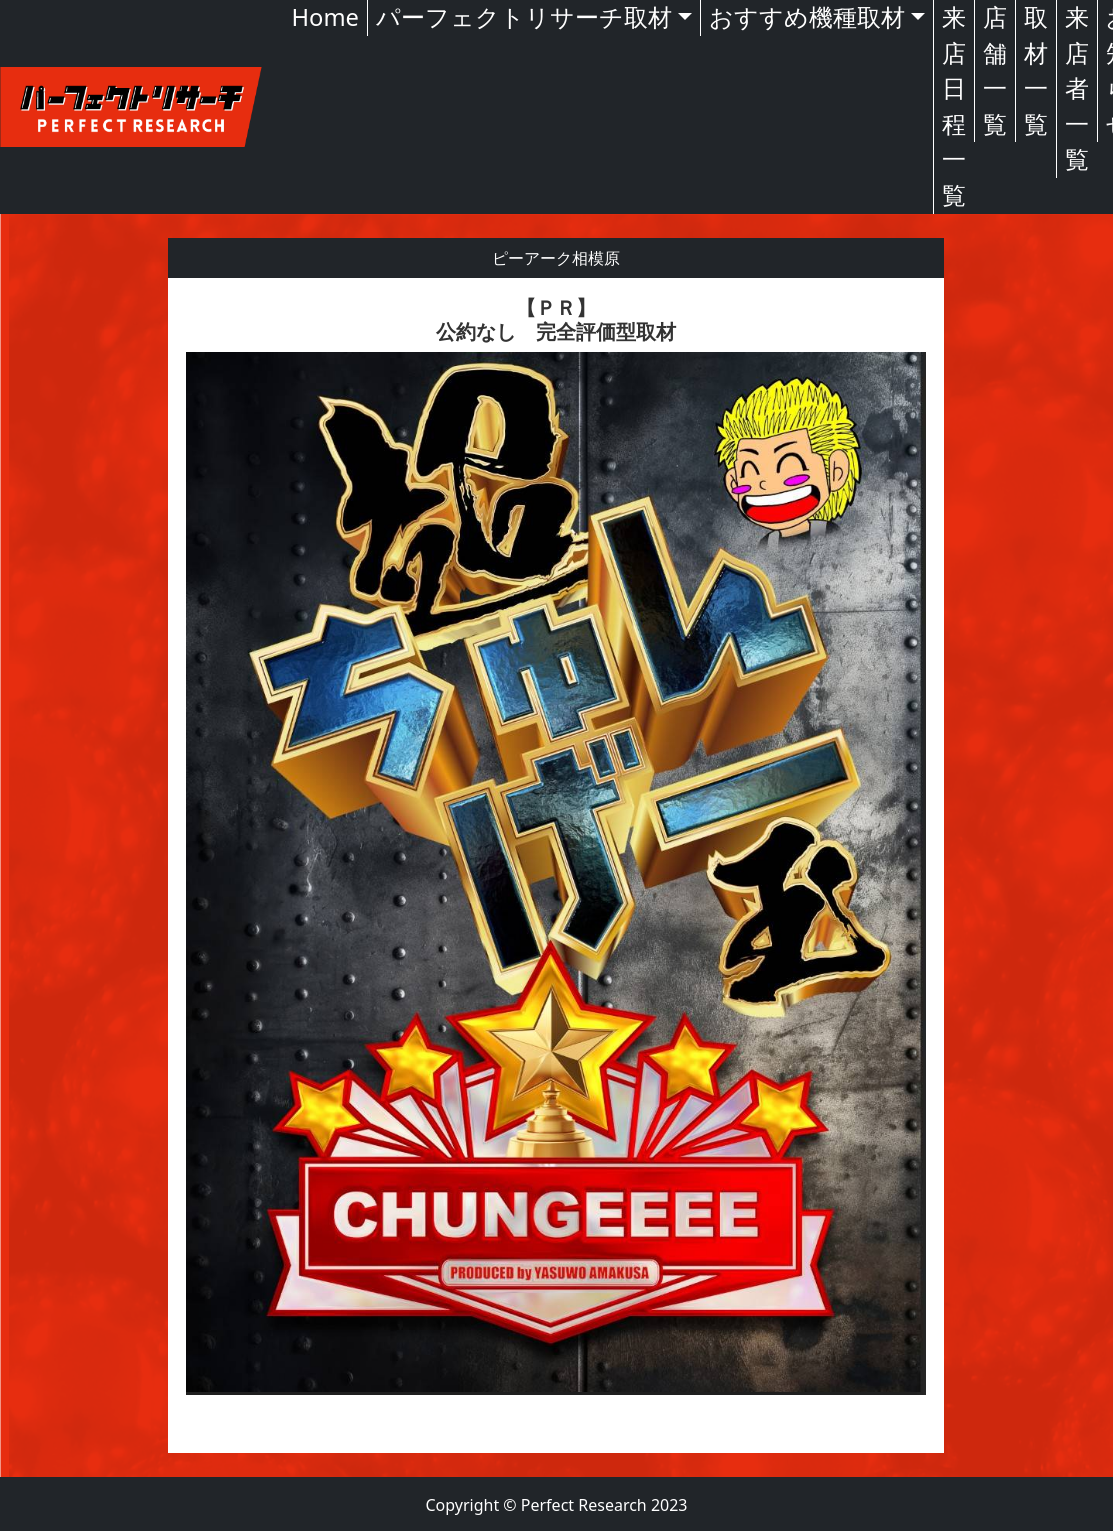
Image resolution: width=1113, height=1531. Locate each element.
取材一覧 (1036, 70)
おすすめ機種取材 (807, 17)
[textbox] (556, 865)
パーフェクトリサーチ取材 (524, 17)
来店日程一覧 (954, 106)
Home (325, 17)
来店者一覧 (1077, 88)
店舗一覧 (995, 70)
